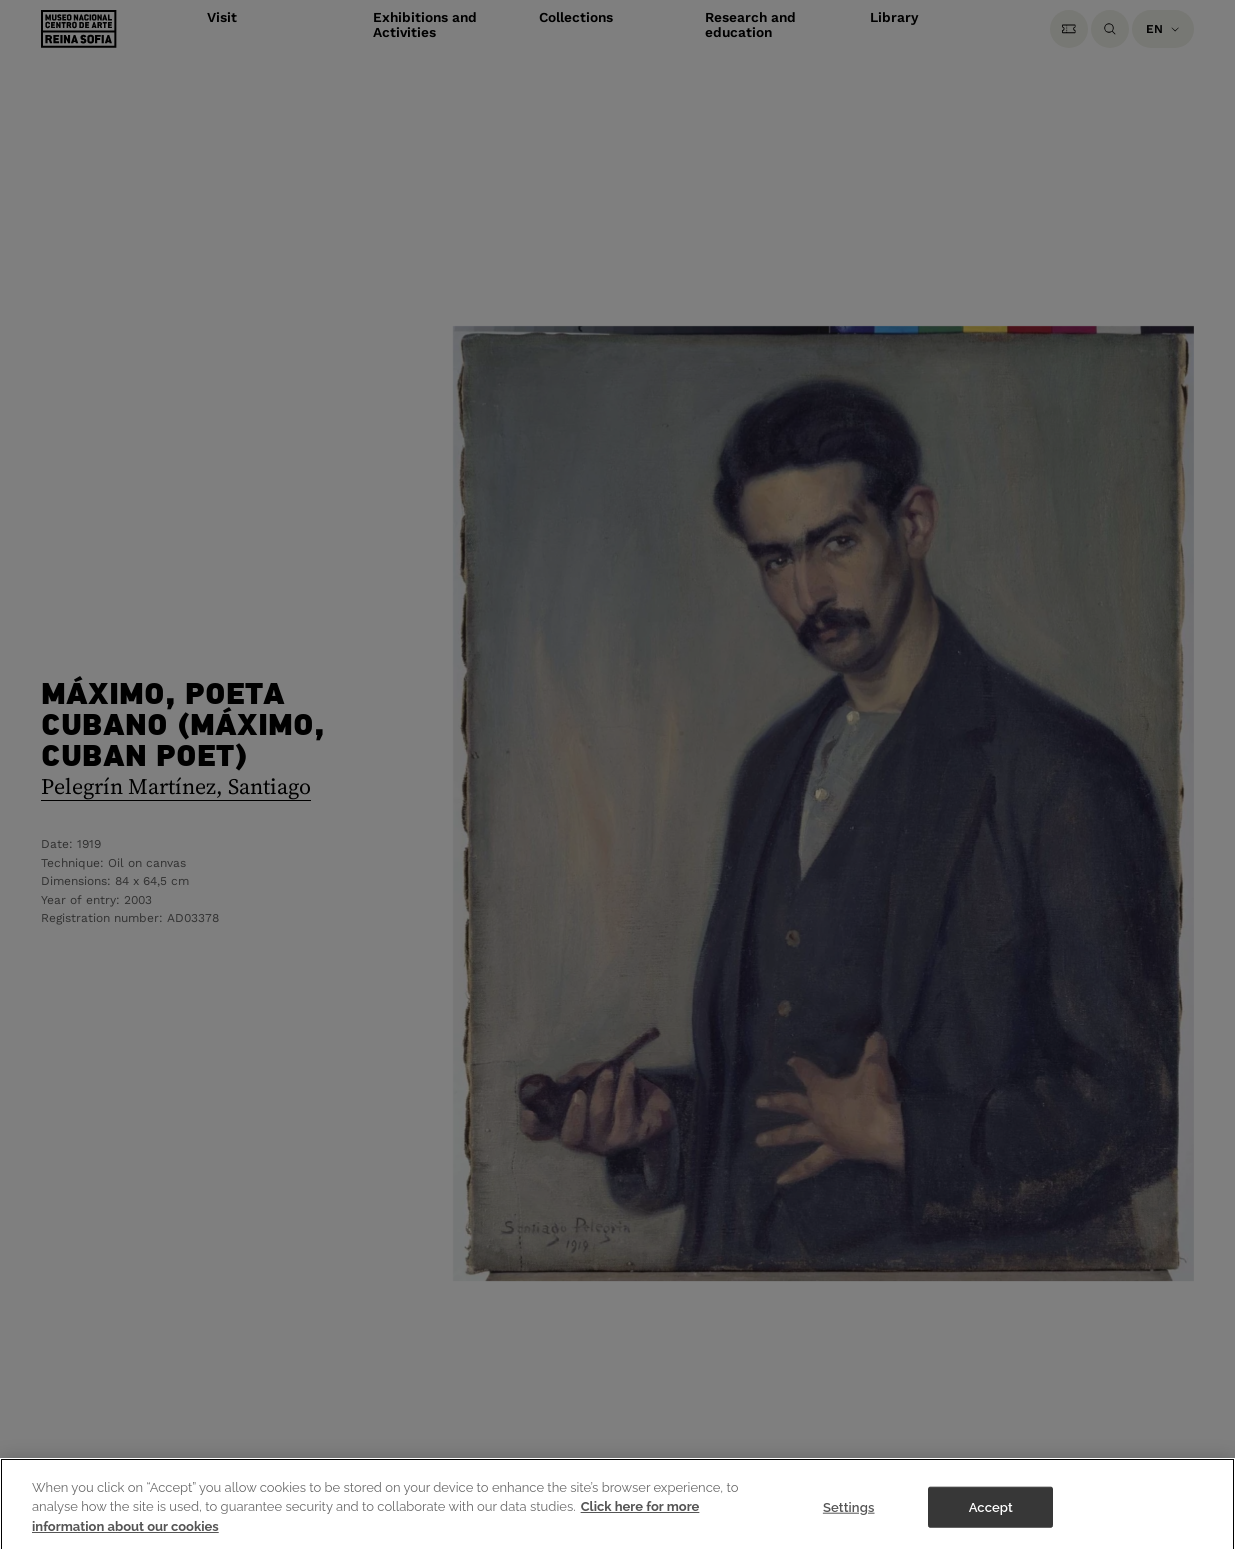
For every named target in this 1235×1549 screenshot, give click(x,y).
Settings (849, 1520)
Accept (991, 1520)
